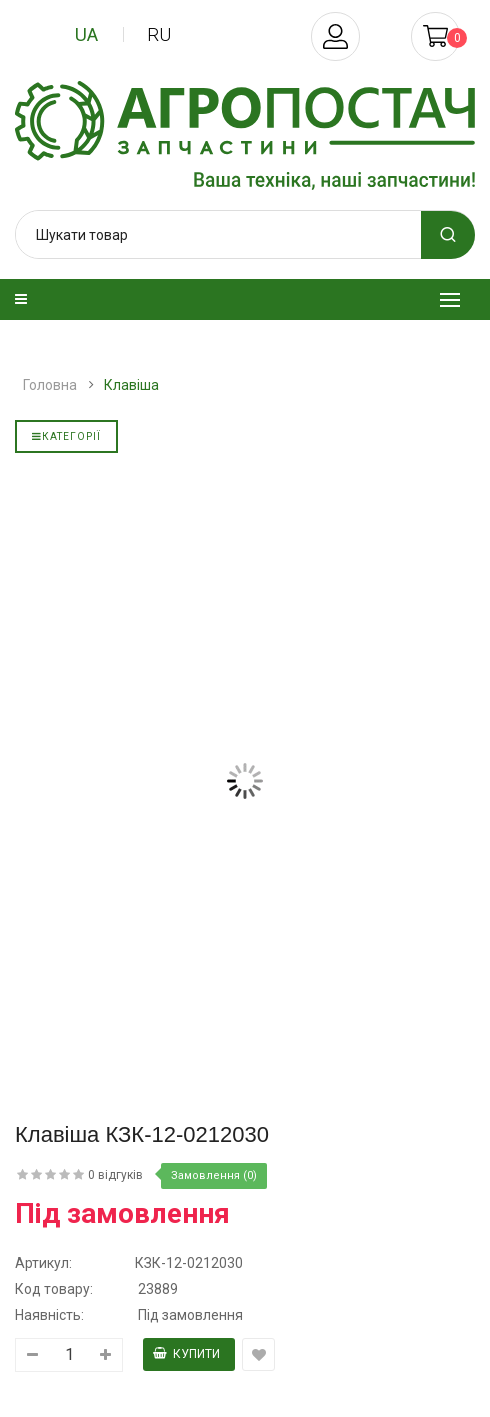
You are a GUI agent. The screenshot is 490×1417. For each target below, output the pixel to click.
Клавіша (131, 385)
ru (159, 34)
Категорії (66, 436)
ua (86, 34)
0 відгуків (115, 1175)
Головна (50, 385)
